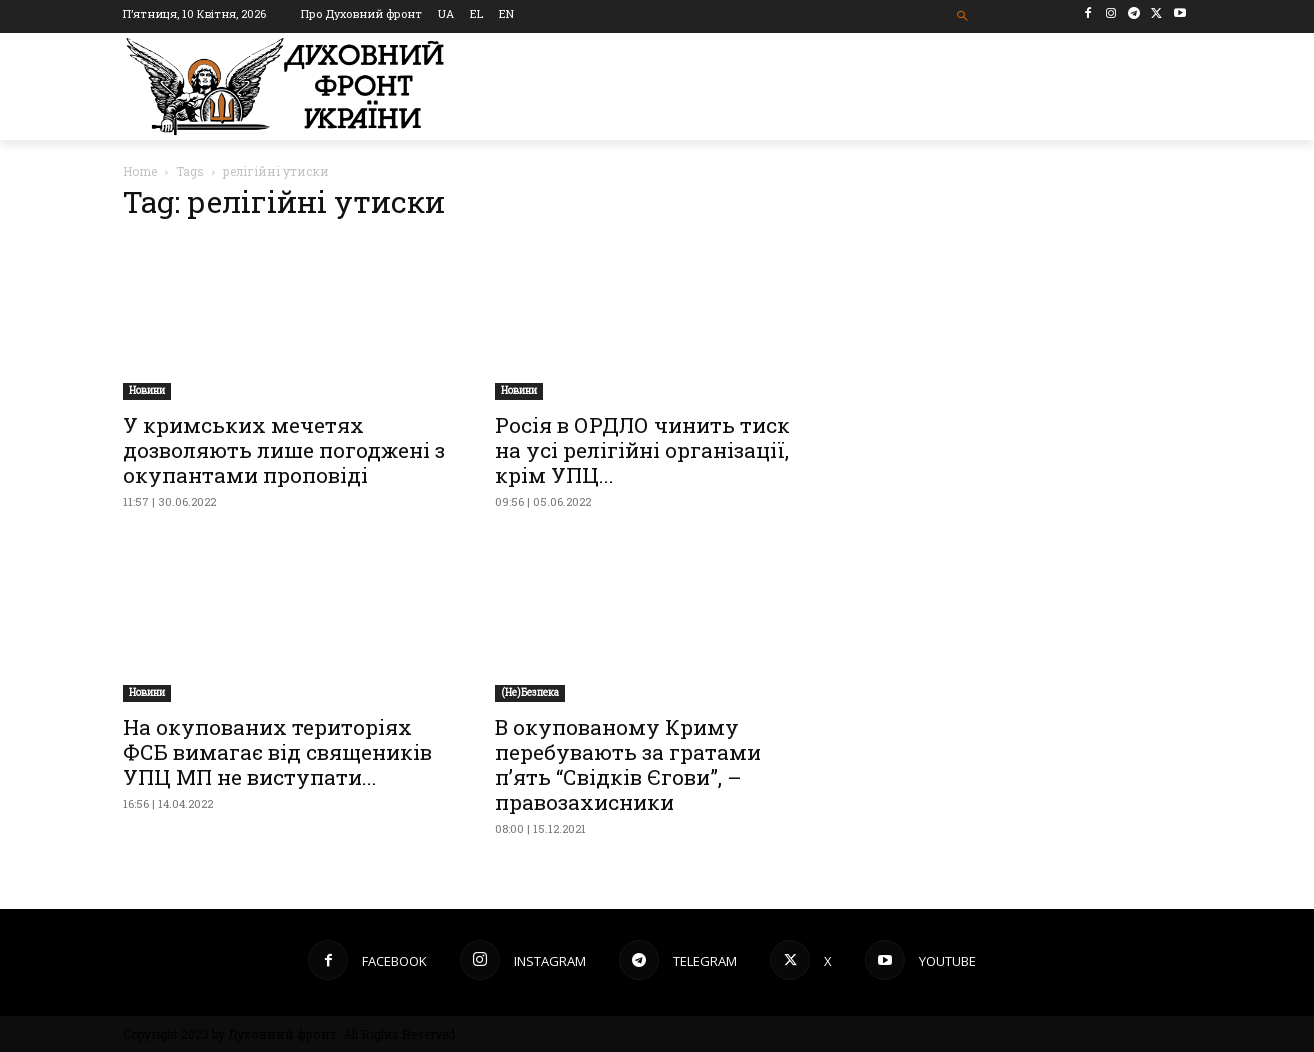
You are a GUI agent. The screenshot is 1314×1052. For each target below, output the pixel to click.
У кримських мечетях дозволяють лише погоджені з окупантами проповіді (284, 450)
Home (140, 171)
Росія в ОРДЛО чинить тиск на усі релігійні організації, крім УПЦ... (642, 450)
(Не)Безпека (530, 692)
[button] (963, 16)
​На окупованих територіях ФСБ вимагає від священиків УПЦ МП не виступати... (277, 752)
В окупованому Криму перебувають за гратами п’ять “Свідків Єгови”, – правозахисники (628, 764)
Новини (147, 390)
